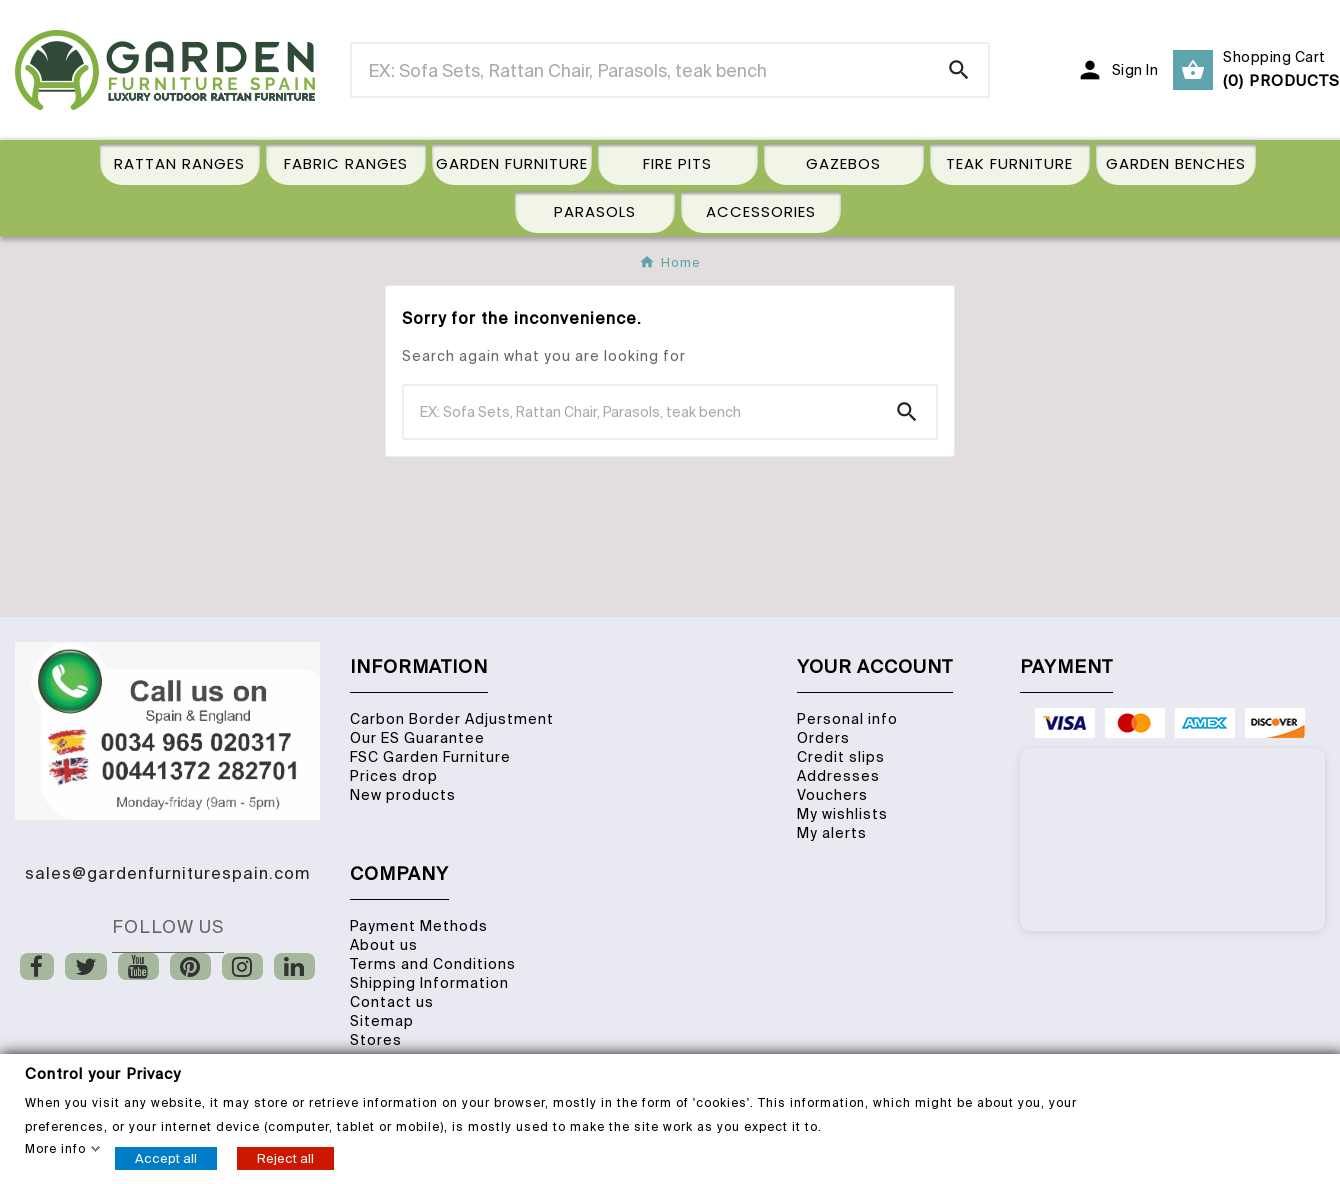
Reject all (285, 1157)
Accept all (166, 1157)
